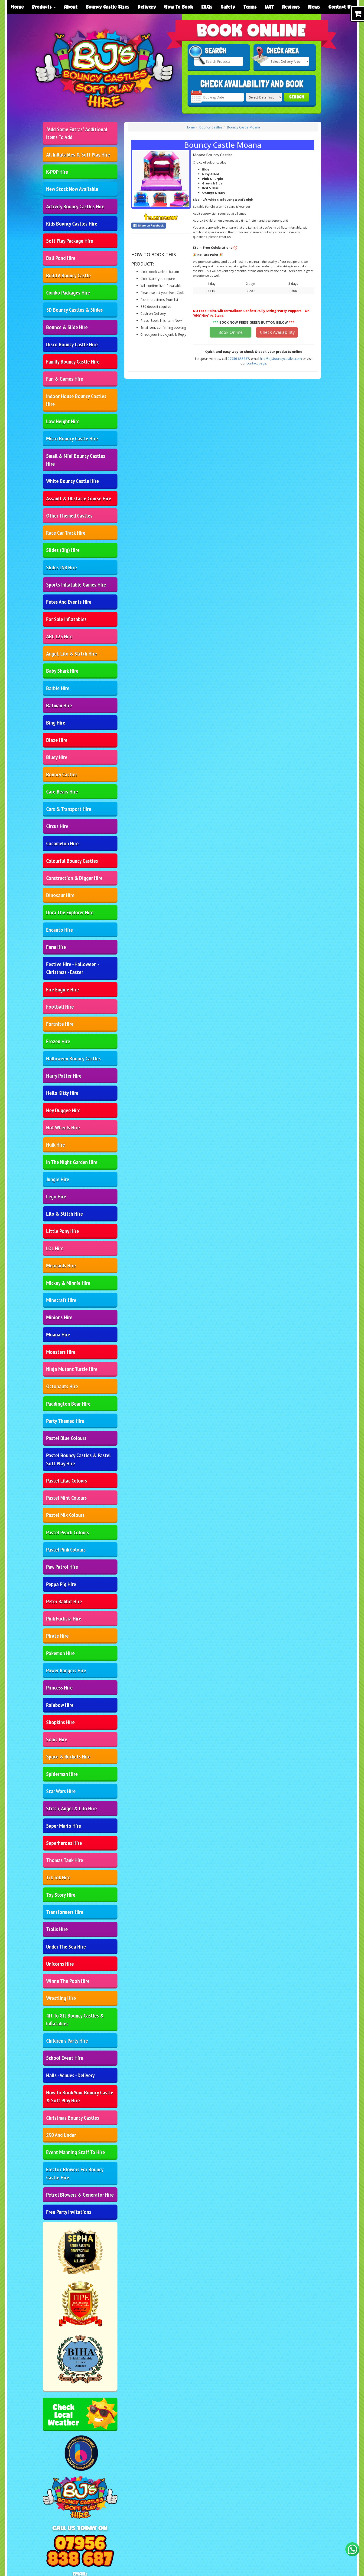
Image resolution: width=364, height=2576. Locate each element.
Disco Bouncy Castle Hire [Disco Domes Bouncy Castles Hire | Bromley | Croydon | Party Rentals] (72, 344)
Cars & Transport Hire (68, 809)
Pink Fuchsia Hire (63, 1618)
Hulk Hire (55, 1144)
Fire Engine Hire (62, 989)
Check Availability (277, 332)
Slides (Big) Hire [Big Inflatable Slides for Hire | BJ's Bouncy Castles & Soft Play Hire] (63, 550)
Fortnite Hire (60, 1023)
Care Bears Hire (62, 791)
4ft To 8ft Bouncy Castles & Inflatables (75, 2019)
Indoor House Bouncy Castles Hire (76, 400)
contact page (256, 363)
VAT (269, 6)
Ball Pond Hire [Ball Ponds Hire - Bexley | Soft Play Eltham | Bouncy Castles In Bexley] (60, 258)
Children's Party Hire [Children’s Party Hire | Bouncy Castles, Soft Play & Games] (67, 2040)
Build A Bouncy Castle (68, 275)
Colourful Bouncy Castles (72, 860)
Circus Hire (57, 826)
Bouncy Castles (210, 127)
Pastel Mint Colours (66, 1497)
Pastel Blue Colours (66, 1438)
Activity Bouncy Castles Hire (75, 206)
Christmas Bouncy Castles (72, 2117)
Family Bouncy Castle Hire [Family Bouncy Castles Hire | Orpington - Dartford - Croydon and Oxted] (73, 361)
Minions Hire (59, 1317)
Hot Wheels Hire (63, 1127)
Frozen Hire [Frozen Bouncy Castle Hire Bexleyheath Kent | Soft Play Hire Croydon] (58, 1041)
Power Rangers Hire (66, 1670)
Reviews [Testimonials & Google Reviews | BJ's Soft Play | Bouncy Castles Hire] (291, 6)
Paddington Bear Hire (68, 1403)
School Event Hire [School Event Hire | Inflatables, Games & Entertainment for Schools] (64, 2057)
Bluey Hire (56, 757)
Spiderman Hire (62, 1774)
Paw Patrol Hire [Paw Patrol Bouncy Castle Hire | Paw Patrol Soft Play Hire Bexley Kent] (62, 1566)
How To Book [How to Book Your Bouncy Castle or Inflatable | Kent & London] (178, 6)
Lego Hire (56, 1196)
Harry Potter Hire (63, 1075)
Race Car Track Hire (65, 532)
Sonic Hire (56, 1739)
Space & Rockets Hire (68, 1756)
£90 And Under (61, 2135)
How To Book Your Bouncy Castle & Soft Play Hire (79, 2096)
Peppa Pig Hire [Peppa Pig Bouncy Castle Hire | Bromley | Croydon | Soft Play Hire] (61, 1584)
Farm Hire (56, 947)
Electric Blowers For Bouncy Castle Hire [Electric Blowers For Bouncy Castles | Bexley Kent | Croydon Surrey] (75, 2173)
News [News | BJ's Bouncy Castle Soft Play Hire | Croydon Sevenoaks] (314, 6)
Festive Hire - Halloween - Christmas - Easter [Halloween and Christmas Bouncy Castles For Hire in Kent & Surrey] (72, 968)
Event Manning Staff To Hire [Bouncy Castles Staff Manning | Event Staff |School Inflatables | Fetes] (75, 2152)
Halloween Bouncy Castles (73, 1058)
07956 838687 (238, 358)
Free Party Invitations (68, 2211)
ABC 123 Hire (59, 636)
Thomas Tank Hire (64, 1860)
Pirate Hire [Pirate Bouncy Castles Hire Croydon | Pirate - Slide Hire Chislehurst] (57, 1635)
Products (43, 6)
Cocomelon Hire (62, 843)
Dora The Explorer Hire (70, 912)
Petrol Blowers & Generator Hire (80, 2194)
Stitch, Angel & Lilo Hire (71, 1808)
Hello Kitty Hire (62, 1092)
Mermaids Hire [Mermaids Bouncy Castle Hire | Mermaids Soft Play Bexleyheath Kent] (61, 1265)
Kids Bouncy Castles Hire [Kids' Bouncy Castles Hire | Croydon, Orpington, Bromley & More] (71, 223)
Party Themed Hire (65, 1420)
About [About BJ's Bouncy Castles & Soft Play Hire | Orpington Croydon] (71, 6)
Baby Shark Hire (62, 670)
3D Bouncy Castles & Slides (74, 309)
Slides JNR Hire (61, 567)
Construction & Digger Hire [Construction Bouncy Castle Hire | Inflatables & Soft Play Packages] (74, 878)
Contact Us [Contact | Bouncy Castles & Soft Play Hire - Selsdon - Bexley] (340, 6)
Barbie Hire (57, 688)
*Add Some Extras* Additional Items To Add (76, 133)
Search (296, 97)
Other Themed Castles (69, 515)
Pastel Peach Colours (67, 1532)
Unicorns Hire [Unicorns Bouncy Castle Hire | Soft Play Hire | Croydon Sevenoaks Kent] (60, 1963)
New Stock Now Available (72, 189)
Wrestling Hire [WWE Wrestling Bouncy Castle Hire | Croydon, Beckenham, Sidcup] (61, 1998)
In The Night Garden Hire (72, 1162)
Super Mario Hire (63, 1825)
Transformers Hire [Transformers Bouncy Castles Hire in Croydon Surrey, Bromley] (64, 1912)
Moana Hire (58, 1334)
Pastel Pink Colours (66, 1549)
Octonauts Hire (62, 1386)
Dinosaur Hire (60, 895)
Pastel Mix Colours (65, 1515)
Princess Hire (59, 1687)
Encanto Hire (59, 929)
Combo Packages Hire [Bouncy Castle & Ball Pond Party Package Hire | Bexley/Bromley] (68, 292)
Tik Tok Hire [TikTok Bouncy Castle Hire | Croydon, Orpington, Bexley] (58, 1877)
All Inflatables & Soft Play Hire (78, 154)
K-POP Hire (57, 171)
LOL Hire (55, 1248)
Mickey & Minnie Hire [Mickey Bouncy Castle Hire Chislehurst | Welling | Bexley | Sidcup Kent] (68, 1282)
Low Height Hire (63, 421)
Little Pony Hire (62, 1231)
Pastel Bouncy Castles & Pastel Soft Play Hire (78, 1459)
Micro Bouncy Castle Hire (72, 438)
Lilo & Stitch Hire (64, 1213)
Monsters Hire (60, 1351)
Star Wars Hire (61, 1791)
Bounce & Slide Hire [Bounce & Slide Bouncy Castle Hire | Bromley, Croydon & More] (67, 327)
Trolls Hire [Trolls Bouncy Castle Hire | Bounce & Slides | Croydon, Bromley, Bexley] (57, 1929)
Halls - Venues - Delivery (70, 2075)
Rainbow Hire (60, 1705)
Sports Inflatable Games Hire (76, 584)
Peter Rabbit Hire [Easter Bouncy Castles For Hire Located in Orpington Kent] (64, 1601)
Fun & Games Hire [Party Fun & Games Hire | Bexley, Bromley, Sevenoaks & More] (64, 378)
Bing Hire (55, 722)
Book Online (230, 332)
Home (190, 127)
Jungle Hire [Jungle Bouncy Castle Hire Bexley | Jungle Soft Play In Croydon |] (57, 1179)
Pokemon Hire (60, 1653)
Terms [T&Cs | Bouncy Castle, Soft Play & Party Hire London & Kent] (250, 6)
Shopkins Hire (60, 1722)
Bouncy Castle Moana (243, 127)
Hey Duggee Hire (63, 1110)
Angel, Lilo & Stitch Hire (71, 653)
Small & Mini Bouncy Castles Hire (75, 459)
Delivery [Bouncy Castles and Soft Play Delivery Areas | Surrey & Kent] (147, 6)
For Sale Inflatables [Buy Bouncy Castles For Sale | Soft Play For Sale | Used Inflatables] (66, 619)
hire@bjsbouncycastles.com (281, 358)
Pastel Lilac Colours (66, 1480)
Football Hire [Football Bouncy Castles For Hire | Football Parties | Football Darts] (60, 1006)
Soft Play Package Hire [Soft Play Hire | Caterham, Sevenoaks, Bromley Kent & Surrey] (69, 240)
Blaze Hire (57, 740)
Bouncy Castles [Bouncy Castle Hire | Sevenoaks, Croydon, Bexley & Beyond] (62, 774)
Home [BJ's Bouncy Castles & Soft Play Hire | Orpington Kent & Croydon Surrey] (17, 6)
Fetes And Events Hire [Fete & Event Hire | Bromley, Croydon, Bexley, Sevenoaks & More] (68, 601)
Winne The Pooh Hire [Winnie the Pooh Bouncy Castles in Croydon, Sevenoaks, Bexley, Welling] (68, 1981)
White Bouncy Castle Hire (72, 481)
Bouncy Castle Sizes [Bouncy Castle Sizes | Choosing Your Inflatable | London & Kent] (107, 6)
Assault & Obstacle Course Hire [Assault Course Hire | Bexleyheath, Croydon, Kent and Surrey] (78, 498)
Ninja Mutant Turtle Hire (72, 1369)
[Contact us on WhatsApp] (352, 2549)
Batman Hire (59, 705)
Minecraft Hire (61, 1300)
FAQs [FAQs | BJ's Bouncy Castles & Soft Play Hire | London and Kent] (207, 6)
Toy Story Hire (60, 1894)
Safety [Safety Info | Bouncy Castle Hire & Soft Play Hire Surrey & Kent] (228, 6)
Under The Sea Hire (66, 1946)
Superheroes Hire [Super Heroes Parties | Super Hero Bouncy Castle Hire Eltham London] (64, 1843)
